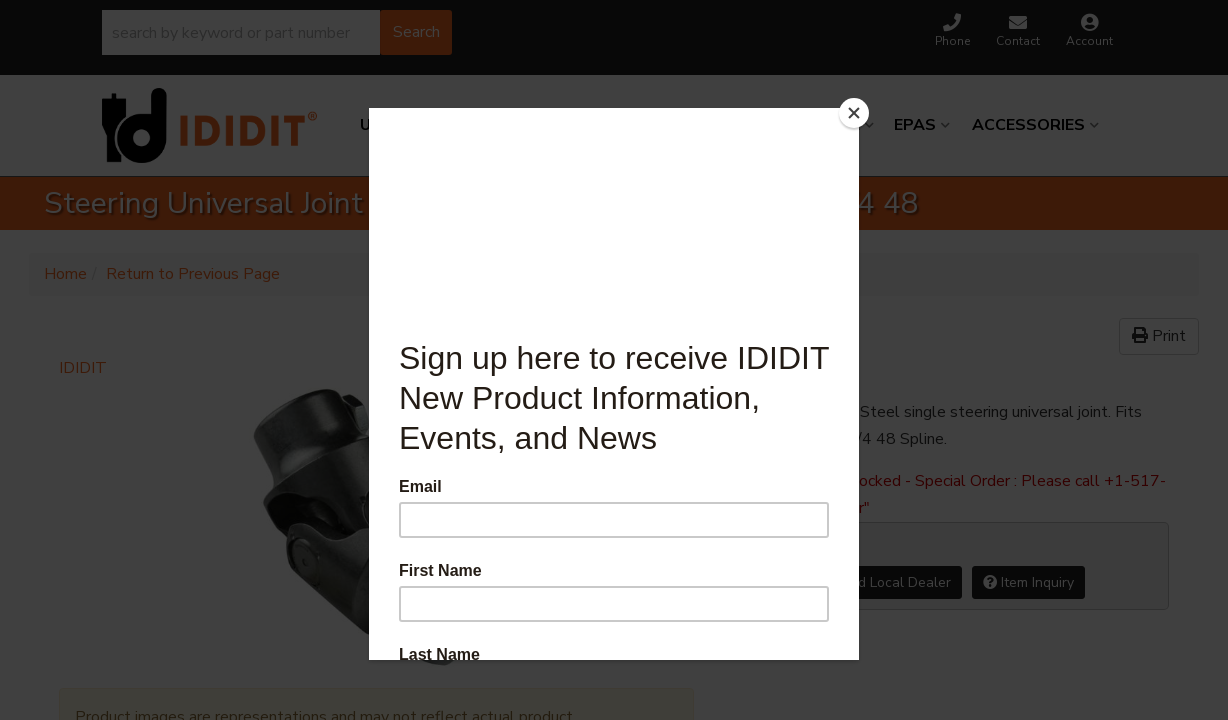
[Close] (854, 113)
